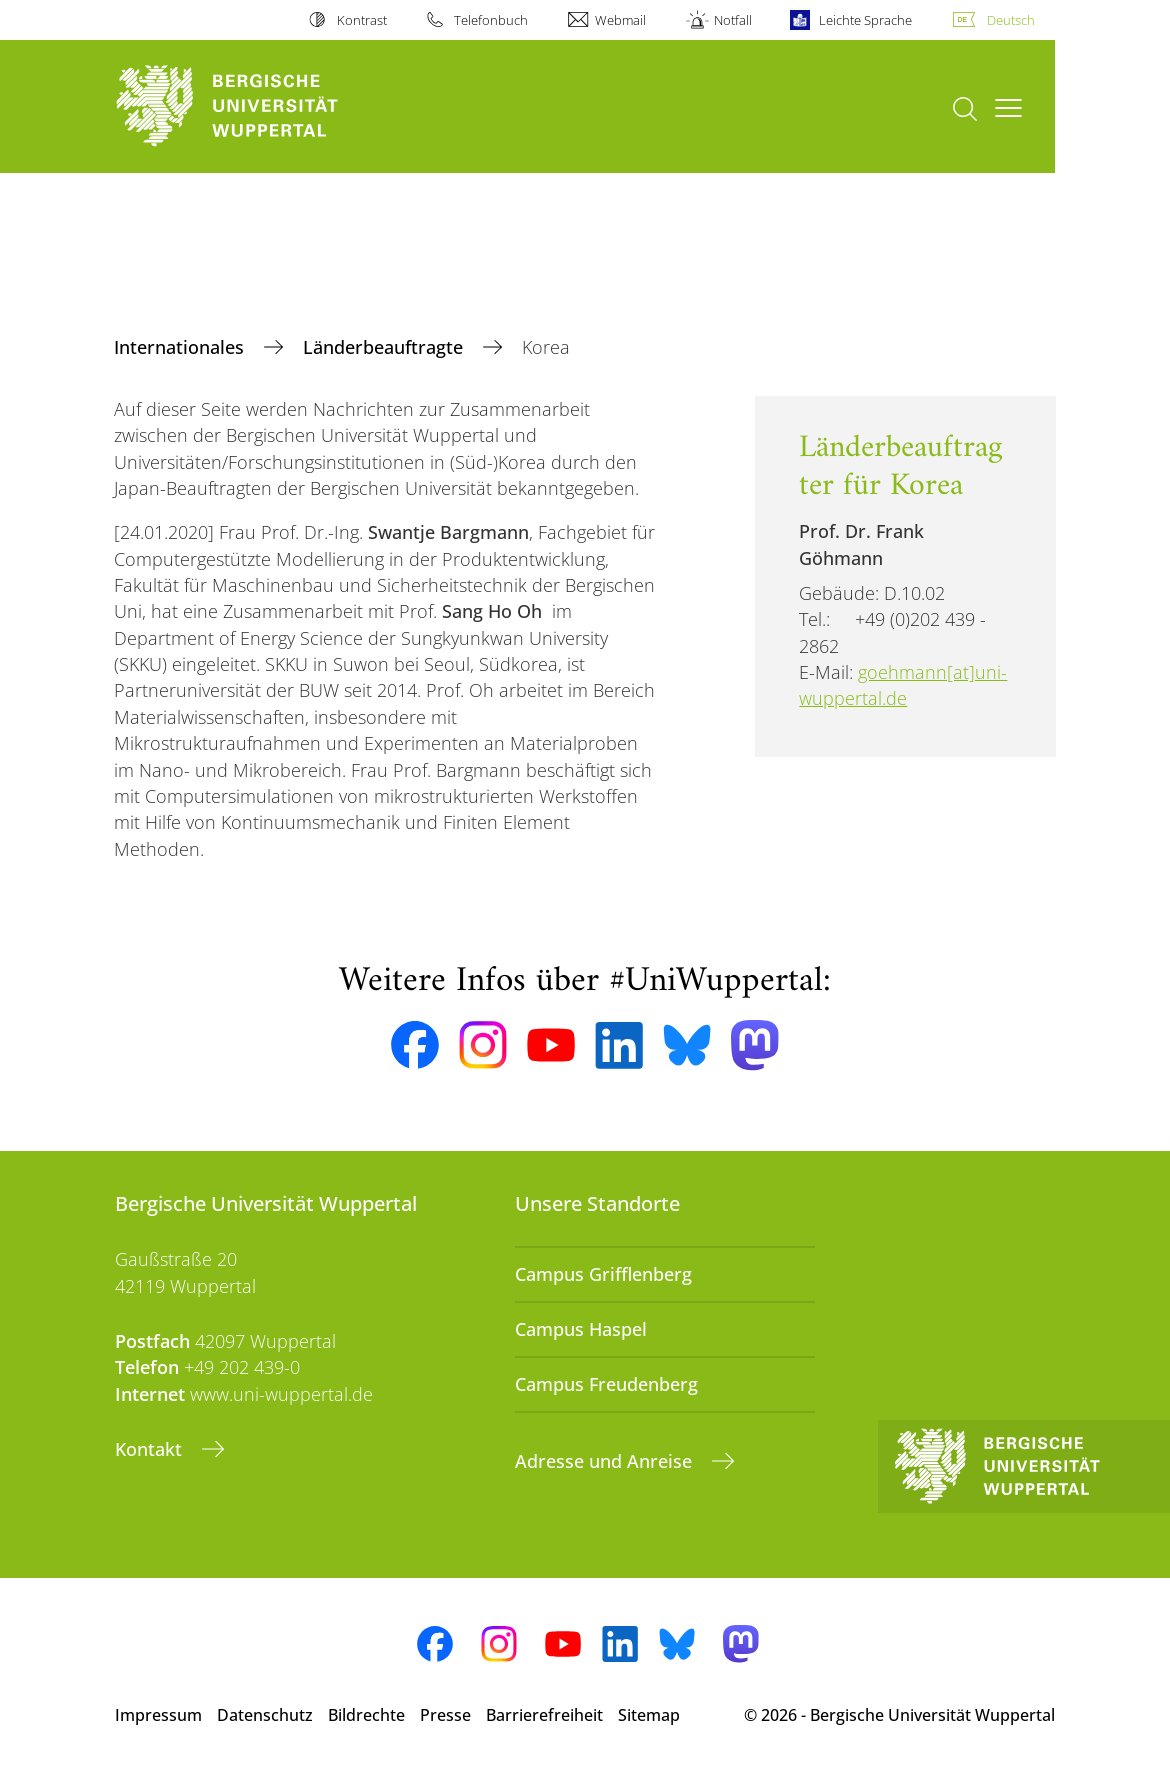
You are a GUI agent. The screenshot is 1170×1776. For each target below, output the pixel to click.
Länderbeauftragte (385, 347)
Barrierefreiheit (544, 1715)
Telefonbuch (491, 20)
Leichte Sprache (865, 20)
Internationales (181, 347)
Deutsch (1011, 20)
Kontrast (362, 20)
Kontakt (151, 1449)
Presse (445, 1715)
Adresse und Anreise (606, 1461)
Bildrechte (366, 1715)
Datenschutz (265, 1715)
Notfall (733, 20)
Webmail (620, 20)
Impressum (158, 1715)
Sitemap (649, 1715)
